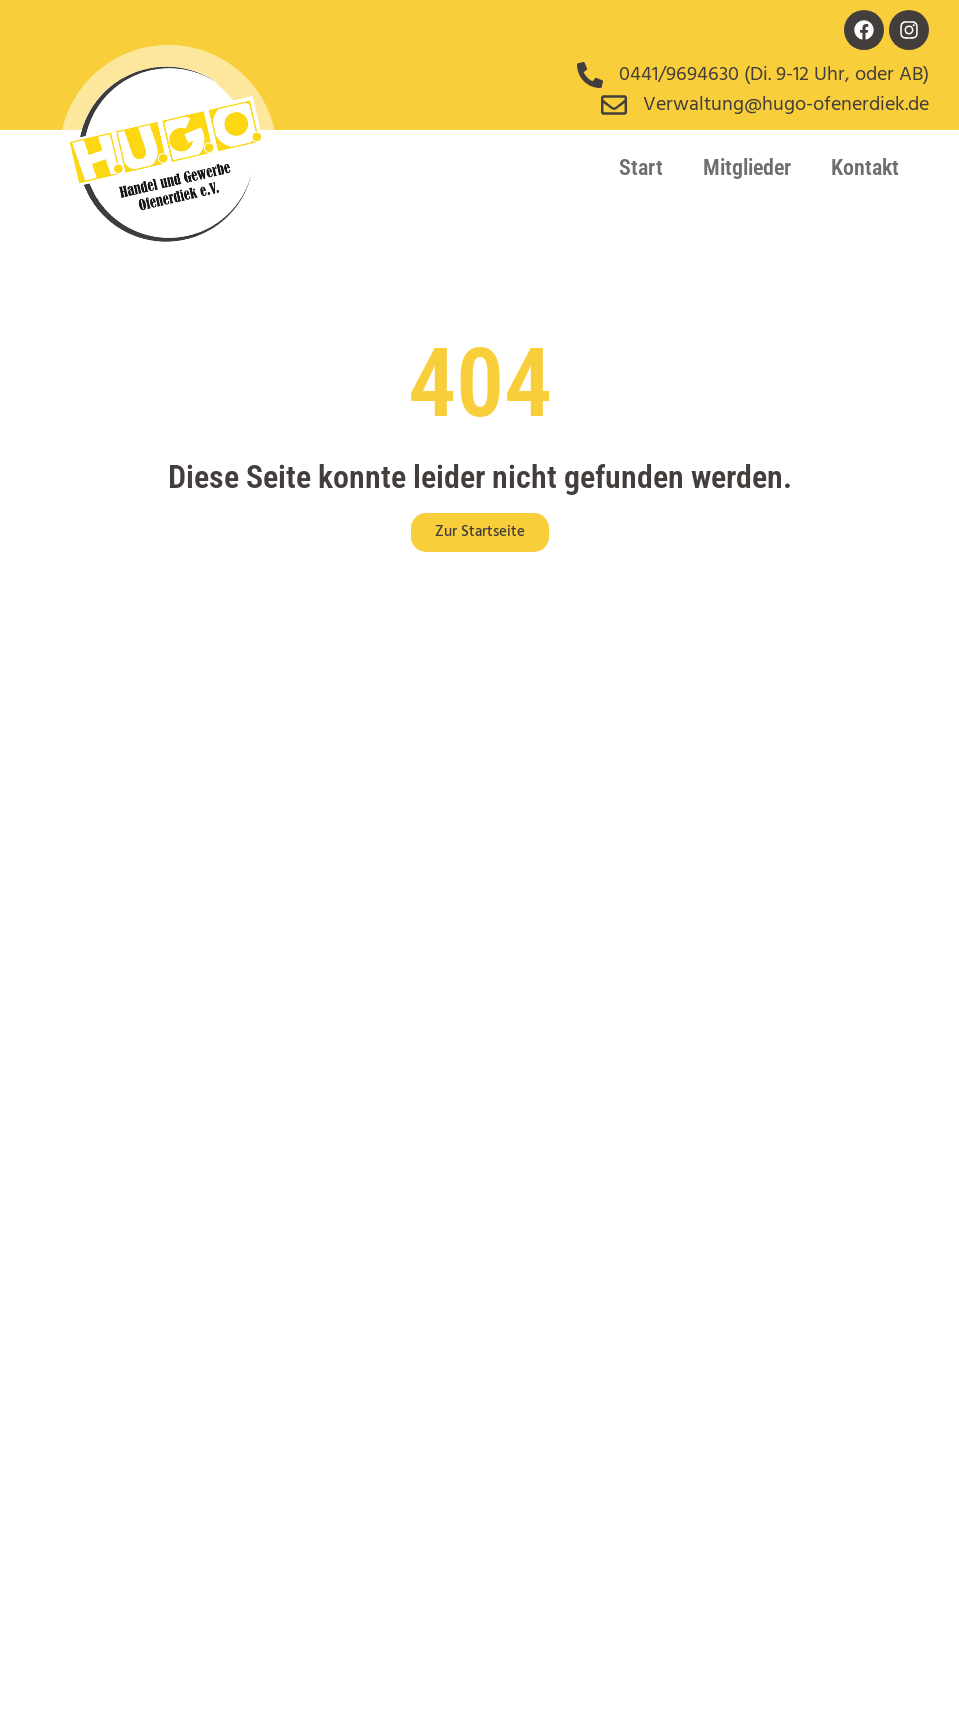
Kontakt (865, 167)
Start (641, 167)
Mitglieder (747, 167)
